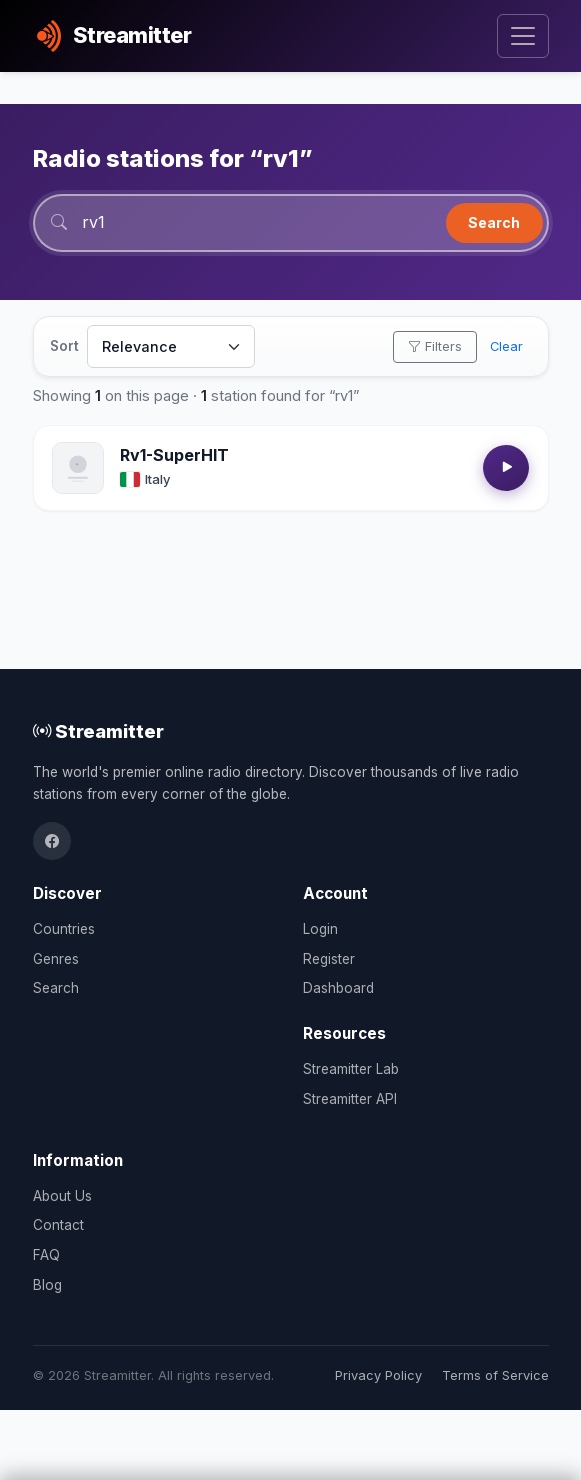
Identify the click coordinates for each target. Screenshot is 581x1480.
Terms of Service (495, 1375)
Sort (64, 346)
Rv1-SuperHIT (174, 455)
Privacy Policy (378, 1375)
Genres (56, 959)
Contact (58, 1225)
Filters (435, 346)
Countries (64, 929)
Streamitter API (350, 1099)
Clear (506, 346)
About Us (62, 1196)
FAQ (46, 1255)
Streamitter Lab (351, 1069)
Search (494, 222)
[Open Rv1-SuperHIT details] (78, 468)
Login (320, 929)
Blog (47, 1285)
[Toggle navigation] (522, 36)
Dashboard (338, 988)
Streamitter (98, 731)
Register (329, 959)
